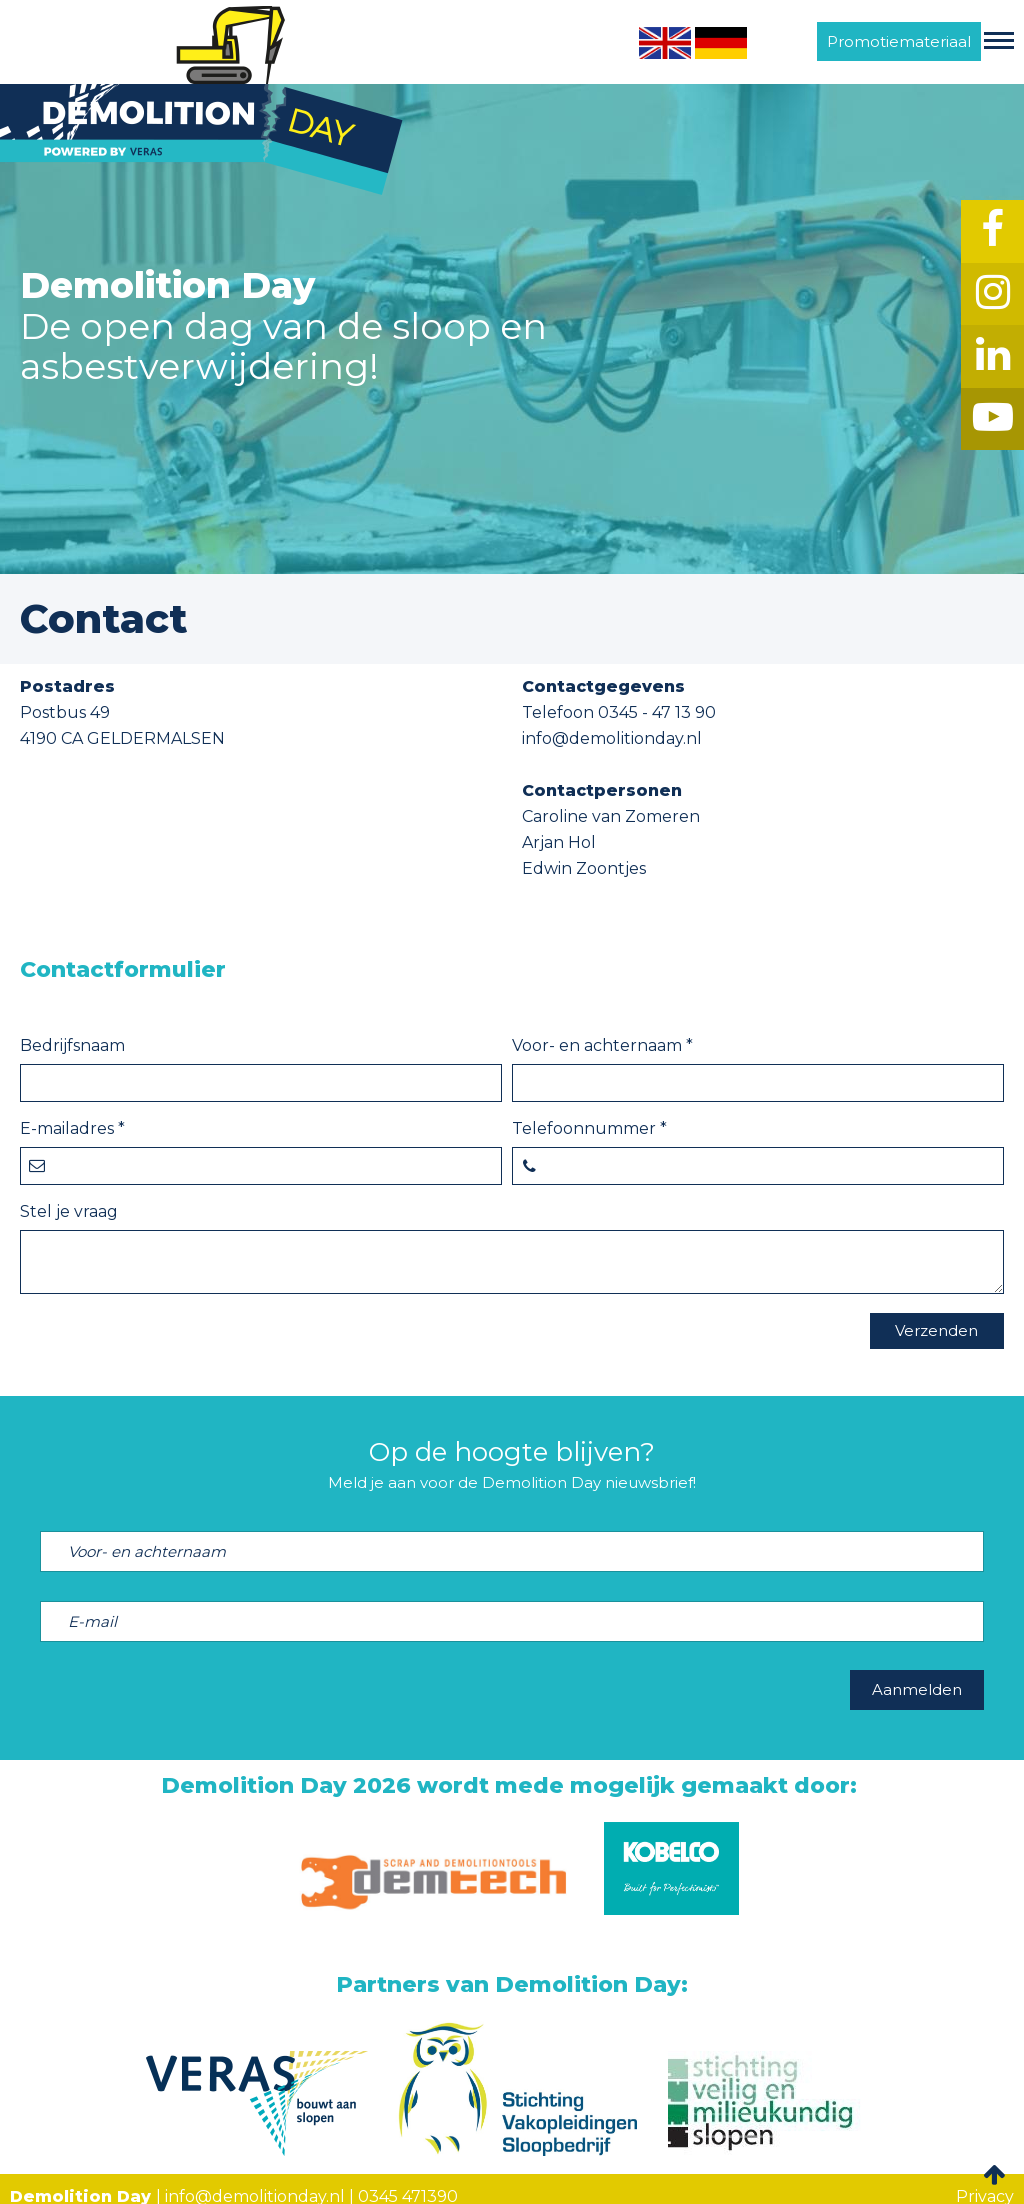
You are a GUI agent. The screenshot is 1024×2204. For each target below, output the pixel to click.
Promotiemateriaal (899, 41)
